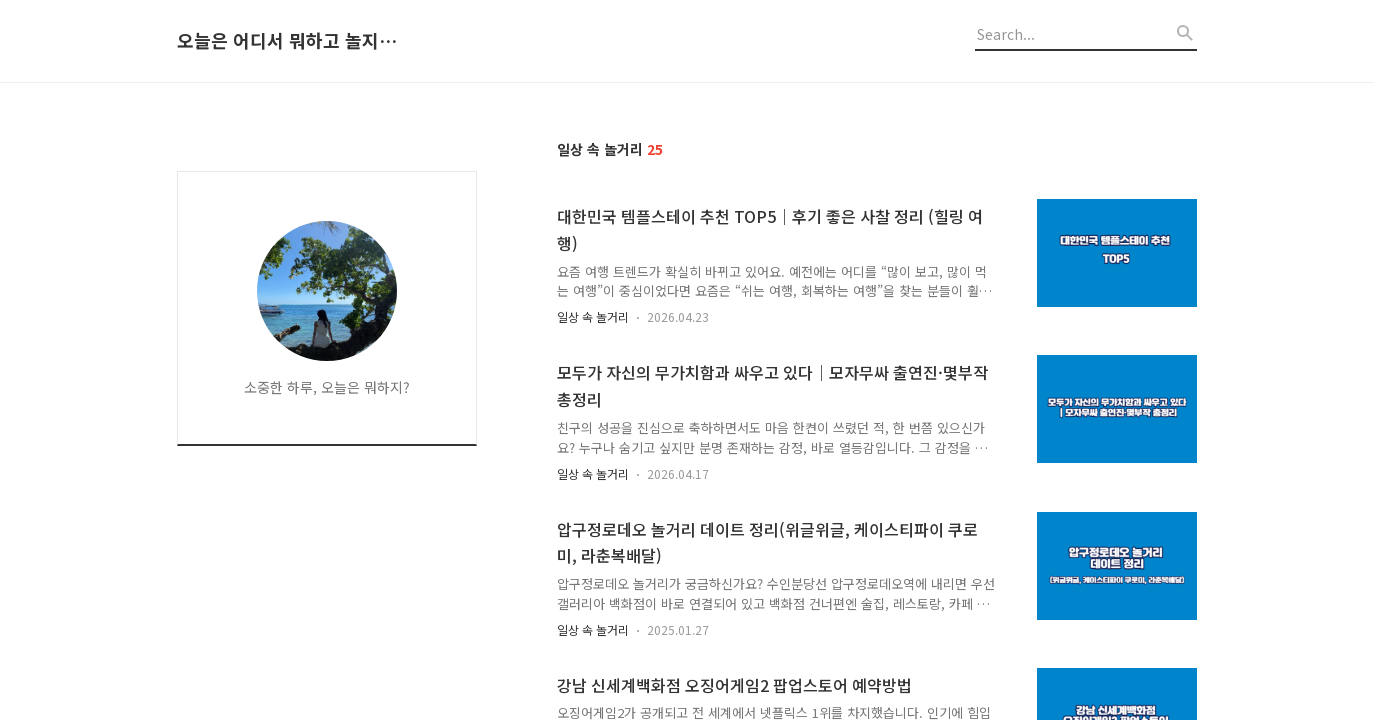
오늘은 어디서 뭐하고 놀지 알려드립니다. (287, 41)
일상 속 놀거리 (593, 316)
